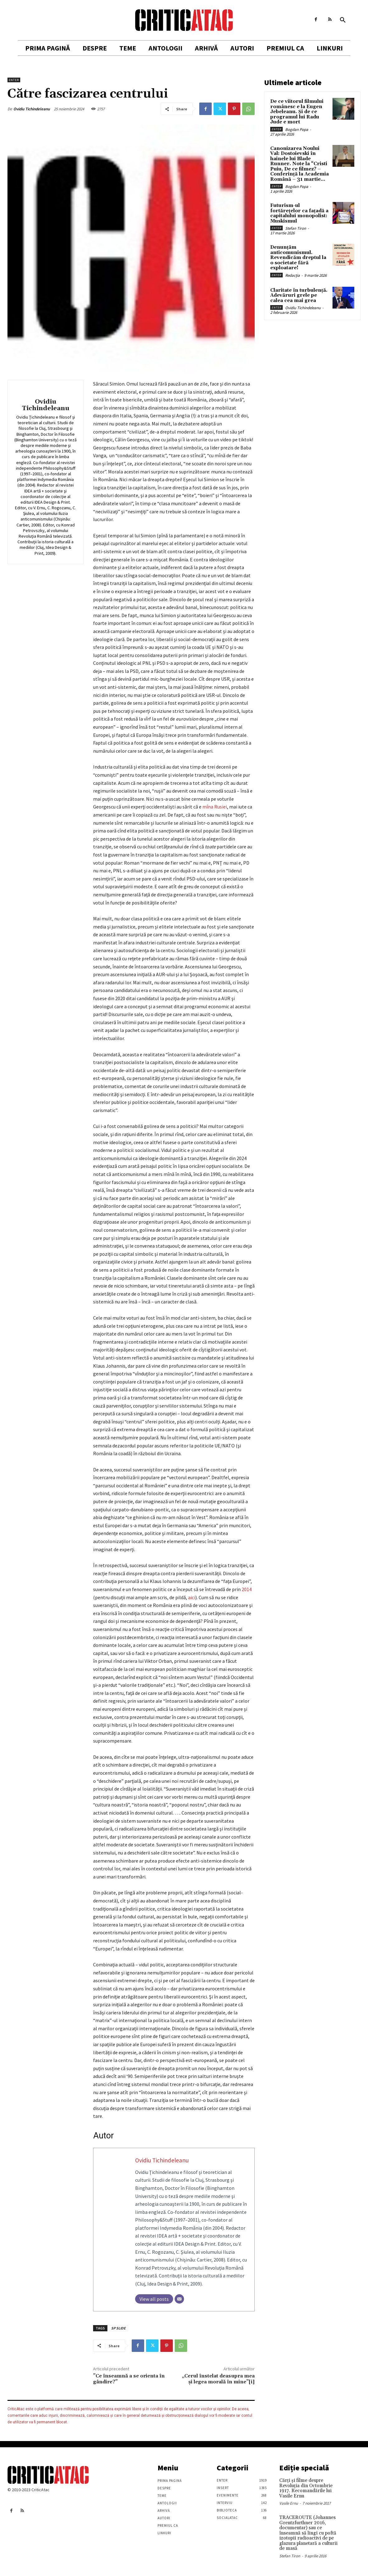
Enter (13, 80)
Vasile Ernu (288, 2503)
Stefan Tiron (295, 228)
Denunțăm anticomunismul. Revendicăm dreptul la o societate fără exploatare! (298, 257)
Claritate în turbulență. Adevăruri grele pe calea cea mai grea (299, 295)
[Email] (179, 2299)
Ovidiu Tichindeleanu (31, 109)
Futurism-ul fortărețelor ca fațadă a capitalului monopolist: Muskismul (299, 213)
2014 (247, 1589)
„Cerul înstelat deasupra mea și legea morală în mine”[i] (218, 2379)
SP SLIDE (118, 2328)
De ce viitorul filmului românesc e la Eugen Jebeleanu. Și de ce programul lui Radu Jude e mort (296, 111)
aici (191, 1597)
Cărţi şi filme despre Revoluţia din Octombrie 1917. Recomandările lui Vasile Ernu (306, 2488)
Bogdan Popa (296, 129)
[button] (342, 20)
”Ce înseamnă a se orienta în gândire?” (129, 2379)
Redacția (292, 275)
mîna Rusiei (214, 807)
